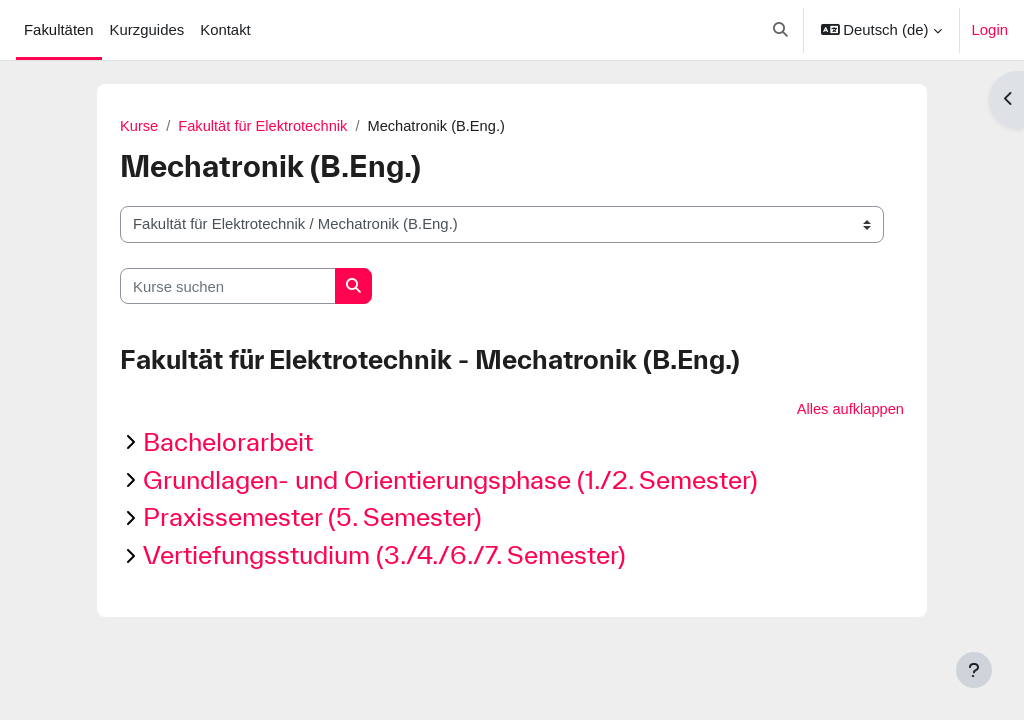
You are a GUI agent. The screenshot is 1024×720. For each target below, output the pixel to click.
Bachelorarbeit (228, 442)
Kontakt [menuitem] (225, 29)
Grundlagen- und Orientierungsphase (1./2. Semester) (450, 479)
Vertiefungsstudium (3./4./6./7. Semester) (384, 555)
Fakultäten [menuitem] (59, 29)
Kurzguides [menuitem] (147, 29)
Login (990, 29)
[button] (780, 30)
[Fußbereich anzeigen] (974, 670)
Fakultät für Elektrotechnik (265, 126)
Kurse (139, 126)
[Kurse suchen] (228, 286)
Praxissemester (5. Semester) (312, 517)
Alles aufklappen (849, 409)
